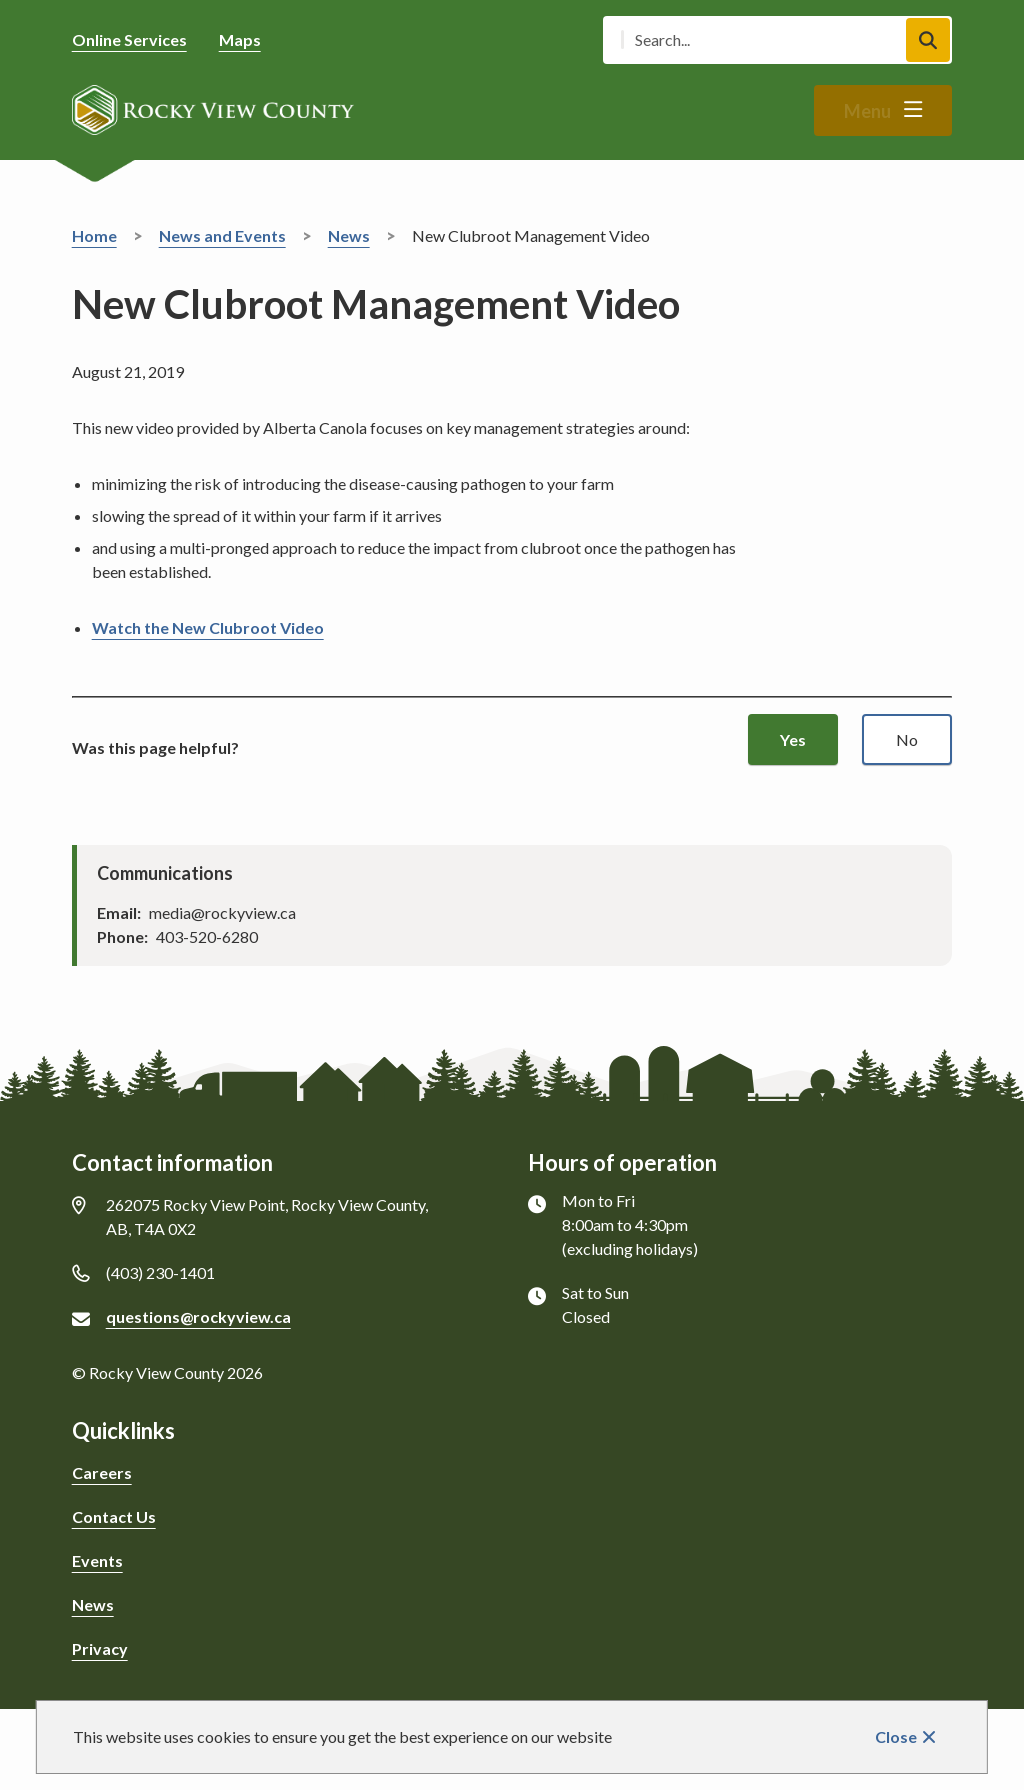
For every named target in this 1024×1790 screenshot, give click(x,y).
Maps (240, 39)
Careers (102, 1472)
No (907, 739)
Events (97, 1560)
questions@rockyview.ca (198, 1316)
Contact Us (114, 1516)
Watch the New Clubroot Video (208, 627)
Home (94, 235)
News (349, 235)
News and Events (222, 235)
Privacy (100, 1648)
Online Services (129, 39)
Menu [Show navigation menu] (867, 111)
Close (896, 1736)
